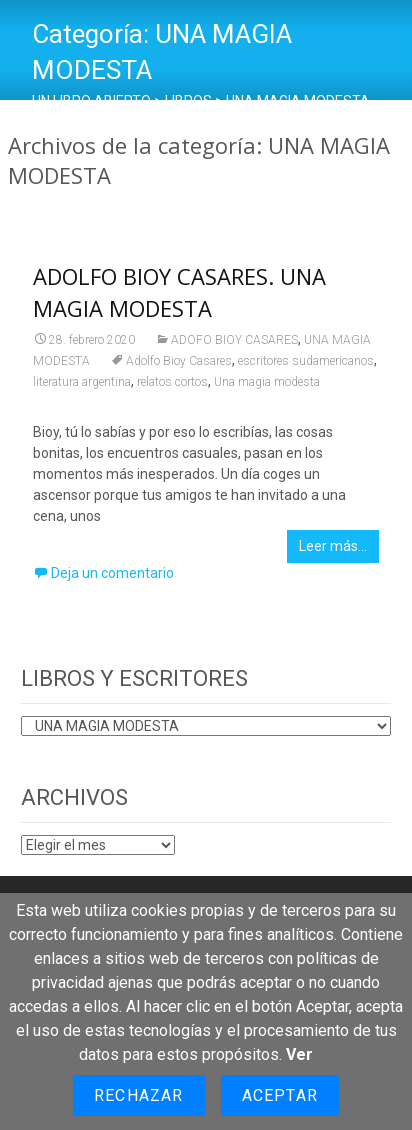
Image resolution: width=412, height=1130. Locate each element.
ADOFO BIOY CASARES (234, 340)
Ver (299, 1054)
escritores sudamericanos (306, 361)
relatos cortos (172, 382)
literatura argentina (82, 382)
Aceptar (280, 1095)
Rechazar (139, 1095)
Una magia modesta (267, 382)
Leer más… (333, 546)
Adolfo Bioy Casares (179, 361)
